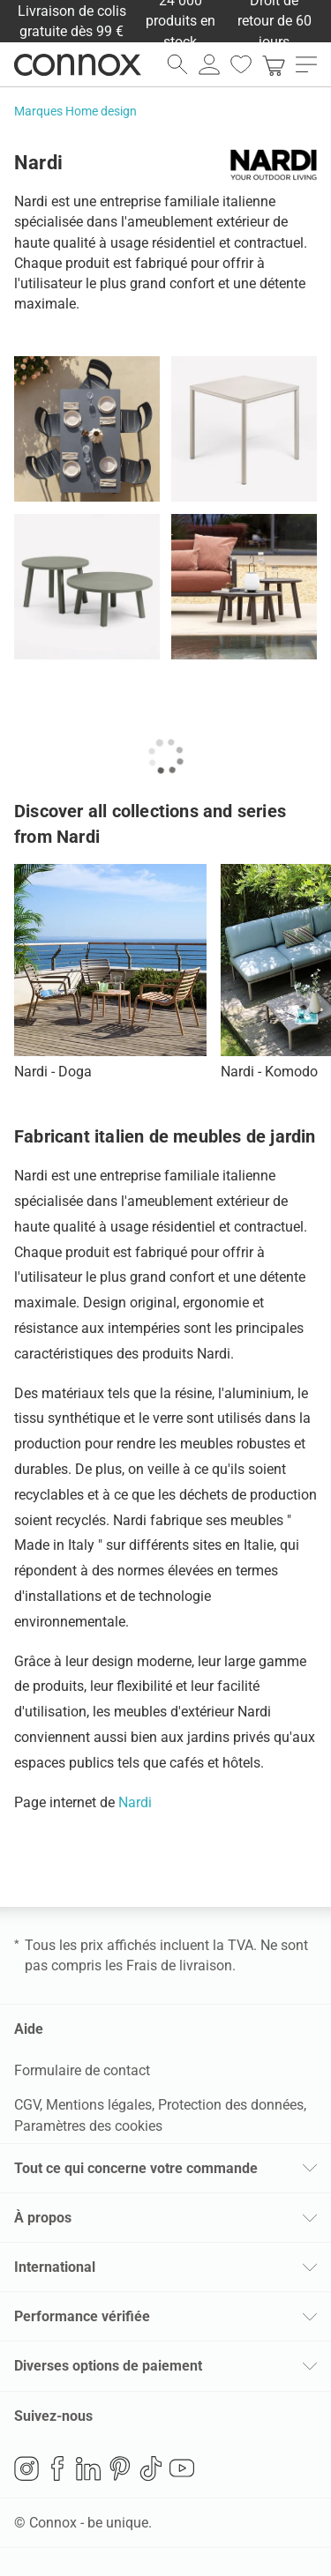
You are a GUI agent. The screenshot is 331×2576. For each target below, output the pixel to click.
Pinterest (120, 2468)
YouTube (181, 2468)
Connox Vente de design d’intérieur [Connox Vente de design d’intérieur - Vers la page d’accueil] (77, 64)
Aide (28, 2029)
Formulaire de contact (82, 2070)
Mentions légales (99, 2104)
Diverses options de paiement (108, 2365)
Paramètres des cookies (88, 2126)
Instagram (26, 2468)
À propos (42, 2217)
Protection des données (231, 2104)
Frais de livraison (179, 1965)
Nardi (135, 1802)
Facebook (57, 2468)
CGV (27, 2104)
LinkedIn (88, 2468)
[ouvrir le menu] (306, 64)
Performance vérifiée (82, 2316)
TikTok (151, 2468)
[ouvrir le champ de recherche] (177, 64)
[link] (273, 64)
